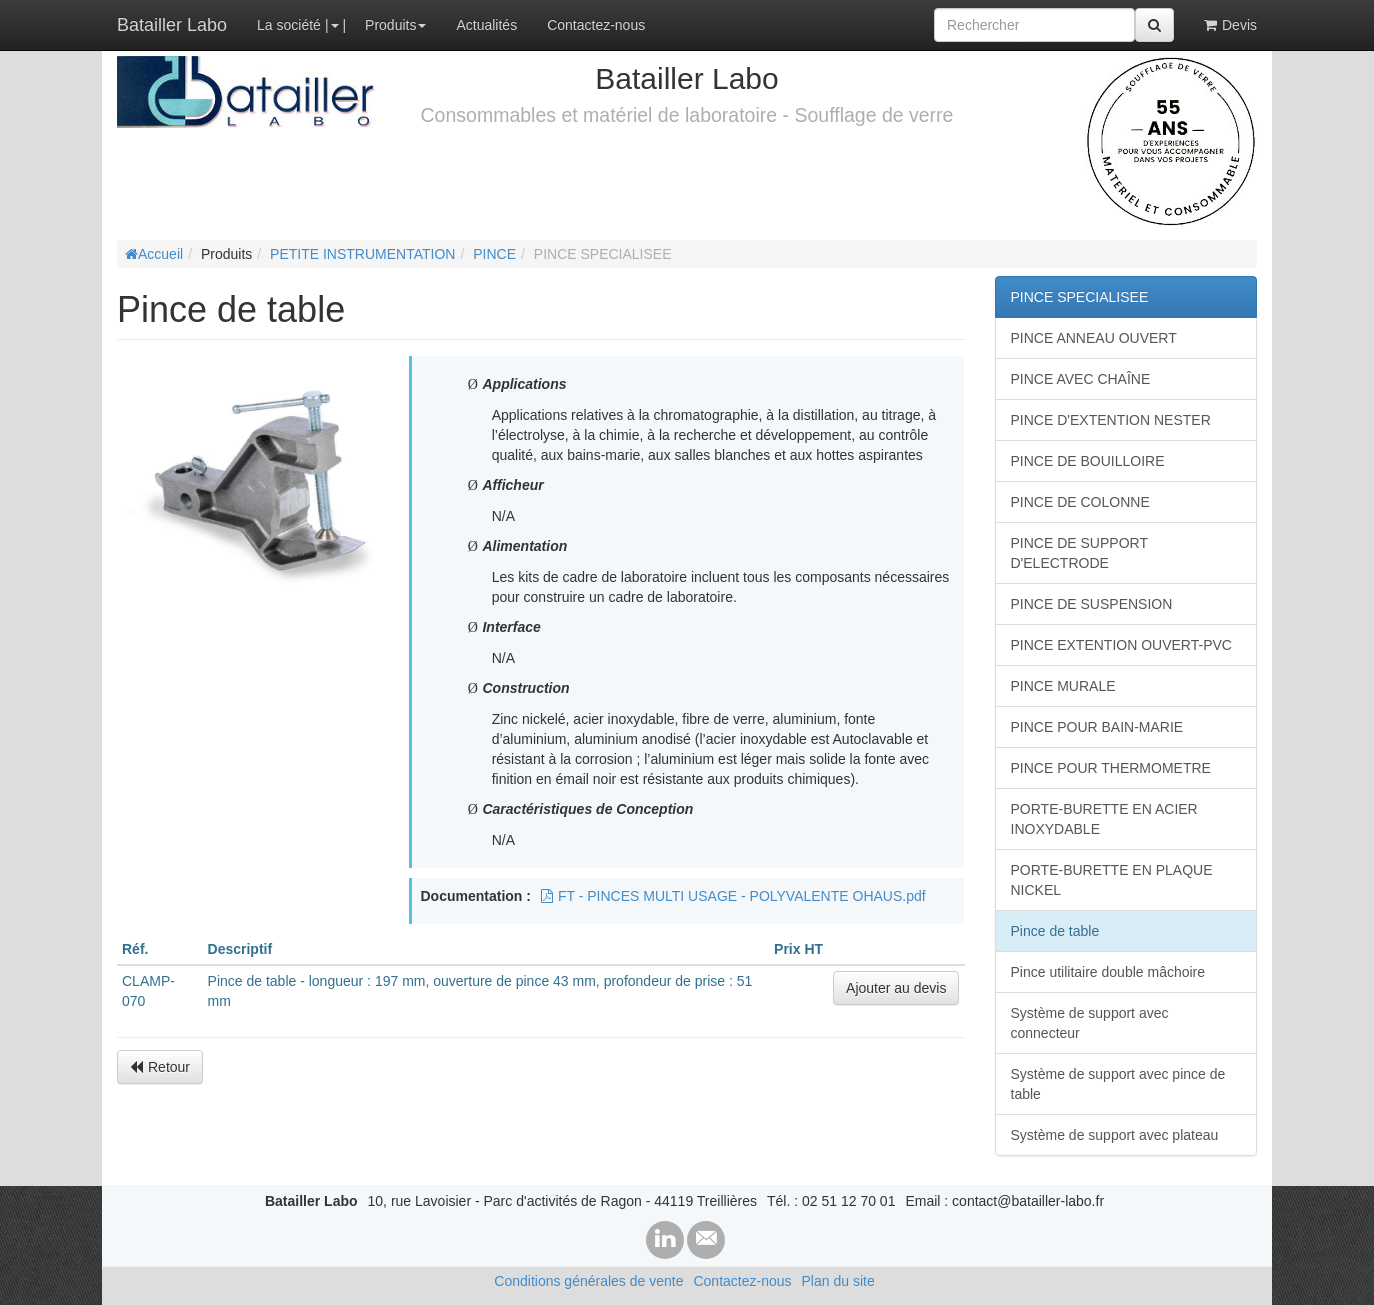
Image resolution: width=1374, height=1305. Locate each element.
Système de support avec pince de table (1118, 1084)
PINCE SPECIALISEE (1080, 297)
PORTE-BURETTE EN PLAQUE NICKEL (1112, 880)
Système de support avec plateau (1115, 1135)
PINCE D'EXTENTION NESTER (1111, 420)
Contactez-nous (596, 25)
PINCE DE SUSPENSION (1092, 604)
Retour (160, 1067)
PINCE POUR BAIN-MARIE (1097, 727)
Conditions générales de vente (588, 1281)
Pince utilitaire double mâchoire (1108, 972)
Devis (1230, 25)
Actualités (486, 25)
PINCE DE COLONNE (1080, 502)
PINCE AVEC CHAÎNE (1081, 379)
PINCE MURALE (1063, 686)
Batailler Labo (172, 25)
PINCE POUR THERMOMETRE (1111, 768)
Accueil (154, 254)
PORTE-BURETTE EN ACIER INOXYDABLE (1104, 819)
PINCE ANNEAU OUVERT (1094, 338)
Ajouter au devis (896, 988)
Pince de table (1055, 931)
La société (289, 25)
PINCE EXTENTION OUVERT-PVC (1121, 645)
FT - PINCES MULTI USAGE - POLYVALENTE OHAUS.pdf (733, 896)
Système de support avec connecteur (1090, 1023)
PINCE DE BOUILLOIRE (1088, 461)
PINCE (494, 254)
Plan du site (838, 1281)
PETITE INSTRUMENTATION (362, 254)
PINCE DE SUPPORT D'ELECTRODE (1079, 553)
